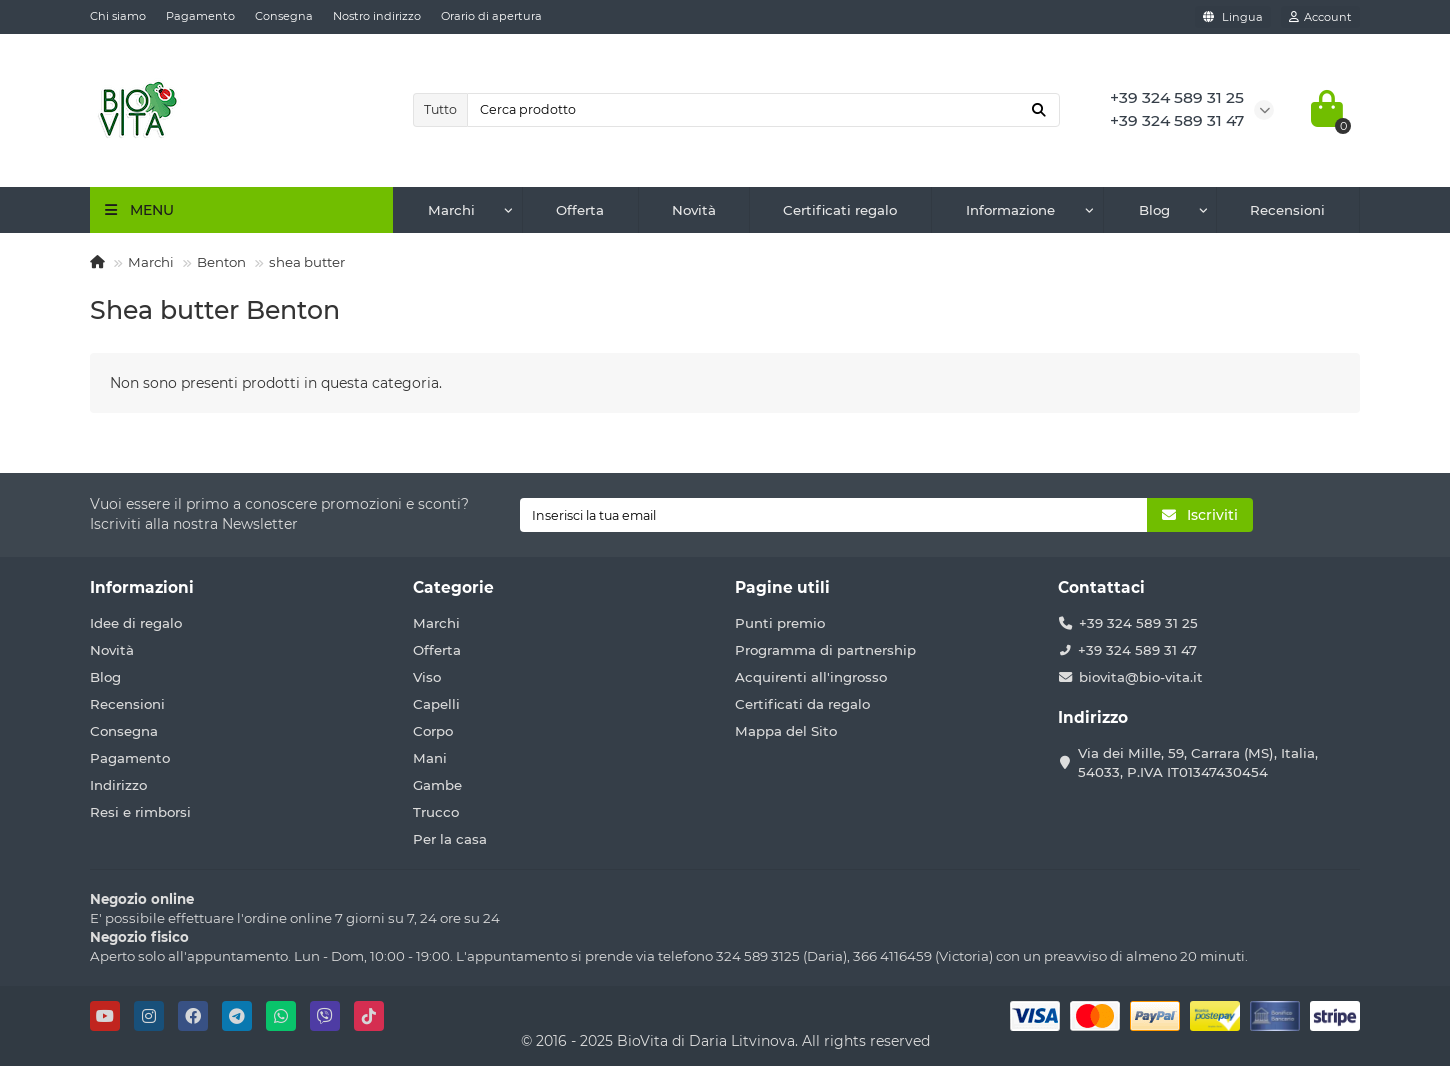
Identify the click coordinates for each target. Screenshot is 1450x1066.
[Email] (833, 515)
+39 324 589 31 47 (1137, 650)
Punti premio (780, 623)
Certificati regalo (840, 210)
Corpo (433, 731)
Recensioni (1287, 210)
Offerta (580, 210)
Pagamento (200, 16)
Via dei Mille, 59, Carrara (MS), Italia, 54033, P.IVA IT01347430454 (1198, 762)
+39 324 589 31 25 (1138, 623)
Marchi (451, 210)
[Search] (764, 110)
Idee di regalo (136, 623)
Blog (1154, 210)
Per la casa (450, 839)
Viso (427, 677)
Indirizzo (118, 785)
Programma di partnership (825, 650)
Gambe (437, 785)
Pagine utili (782, 587)
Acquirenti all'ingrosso (811, 677)
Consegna (284, 16)
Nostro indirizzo (377, 16)
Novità (694, 210)
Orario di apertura (491, 16)
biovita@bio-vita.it (1141, 677)
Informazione (1010, 210)
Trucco (436, 812)
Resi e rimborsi (140, 812)
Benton (221, 262)
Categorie (453, 587)
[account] (1320, 17)
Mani (430, 758)
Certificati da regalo (802, 704)
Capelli (436, 704)
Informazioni (142, 587)
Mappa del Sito (786, 731)
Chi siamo (118, 16)
